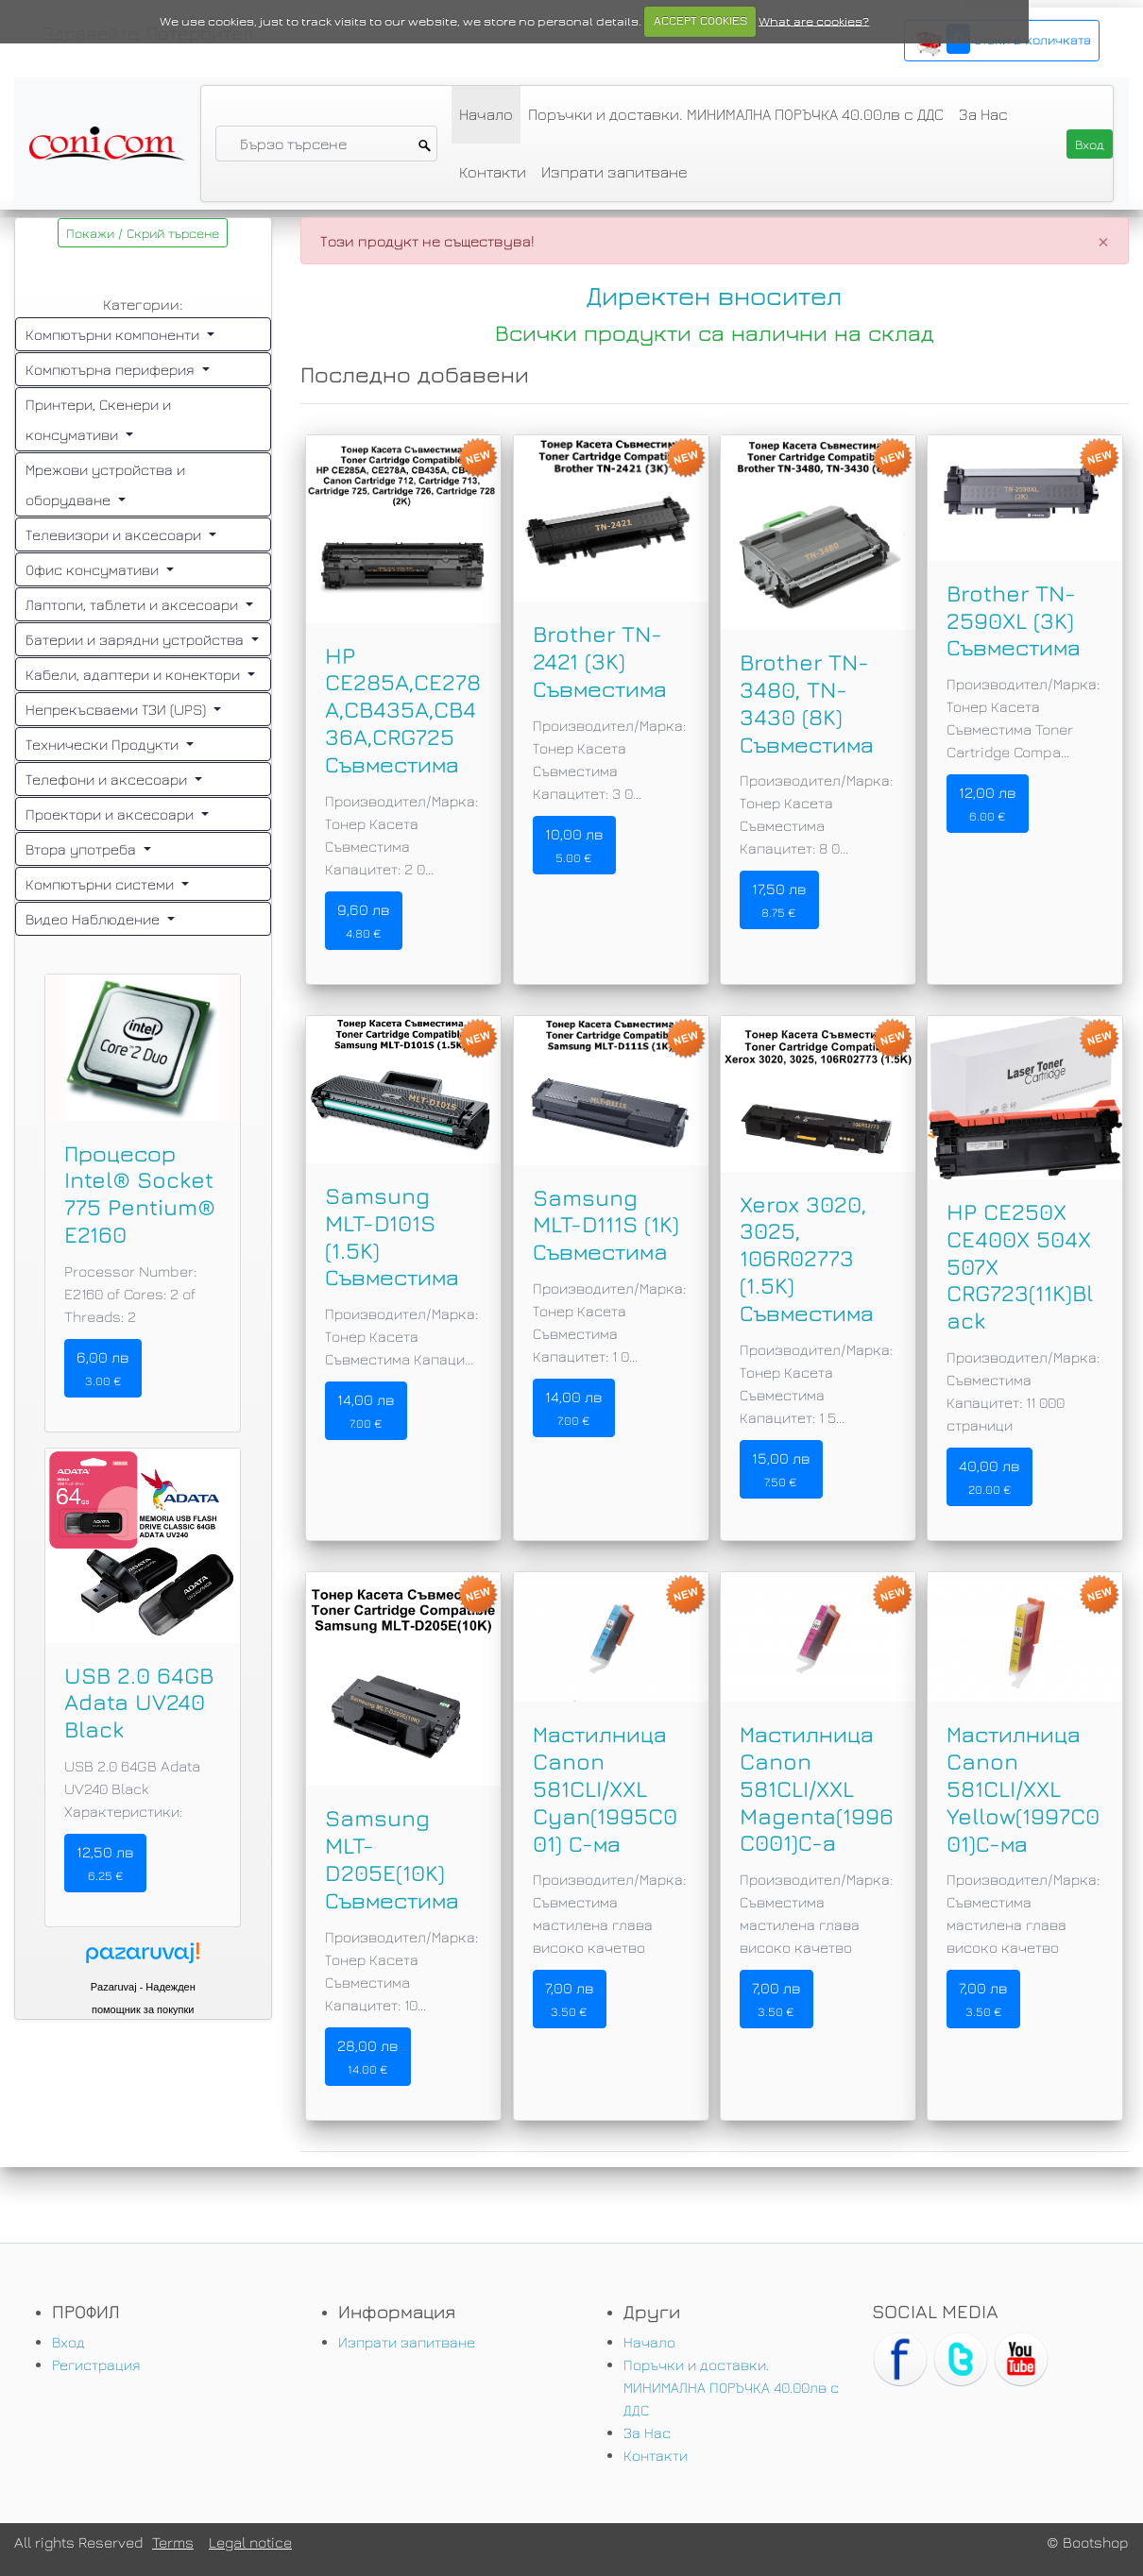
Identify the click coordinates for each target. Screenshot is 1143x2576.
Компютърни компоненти (114, 334)
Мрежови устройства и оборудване (105, 484)
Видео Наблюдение (94, 918)
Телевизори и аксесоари (115, 534)
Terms (173, 2542)
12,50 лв (105, 1863)
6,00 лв (103, 1368)
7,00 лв (569, 1999)
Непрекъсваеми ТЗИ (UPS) (118, 709)
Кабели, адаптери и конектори (135, 674)
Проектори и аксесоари (111, 813)
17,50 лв (779, 900)
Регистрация (96, 2364)
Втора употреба (83, 848)
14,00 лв (366, 1411)
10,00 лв (574, 845)
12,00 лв (987, 803)
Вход (68, 2341)
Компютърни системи (102, 883)
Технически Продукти (104, 744)
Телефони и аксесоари (108, 779)
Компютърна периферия (112, 369)
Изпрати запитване (614, 171)
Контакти (492, 171)
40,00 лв (989, 1477)
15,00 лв (781, 1469)
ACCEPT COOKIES (700, 20)
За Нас (983, 114)
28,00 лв (368, 2056)
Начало (486, 114)
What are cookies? (814, 20)
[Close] (1103, 240)
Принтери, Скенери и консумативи (98, 419)
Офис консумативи (94, 569)
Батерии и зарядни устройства (136, 639)
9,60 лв (363, 921)
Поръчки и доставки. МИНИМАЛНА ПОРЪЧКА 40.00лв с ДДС (736, 114)
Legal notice (250, 2542)
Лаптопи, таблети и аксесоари (134, 604)
